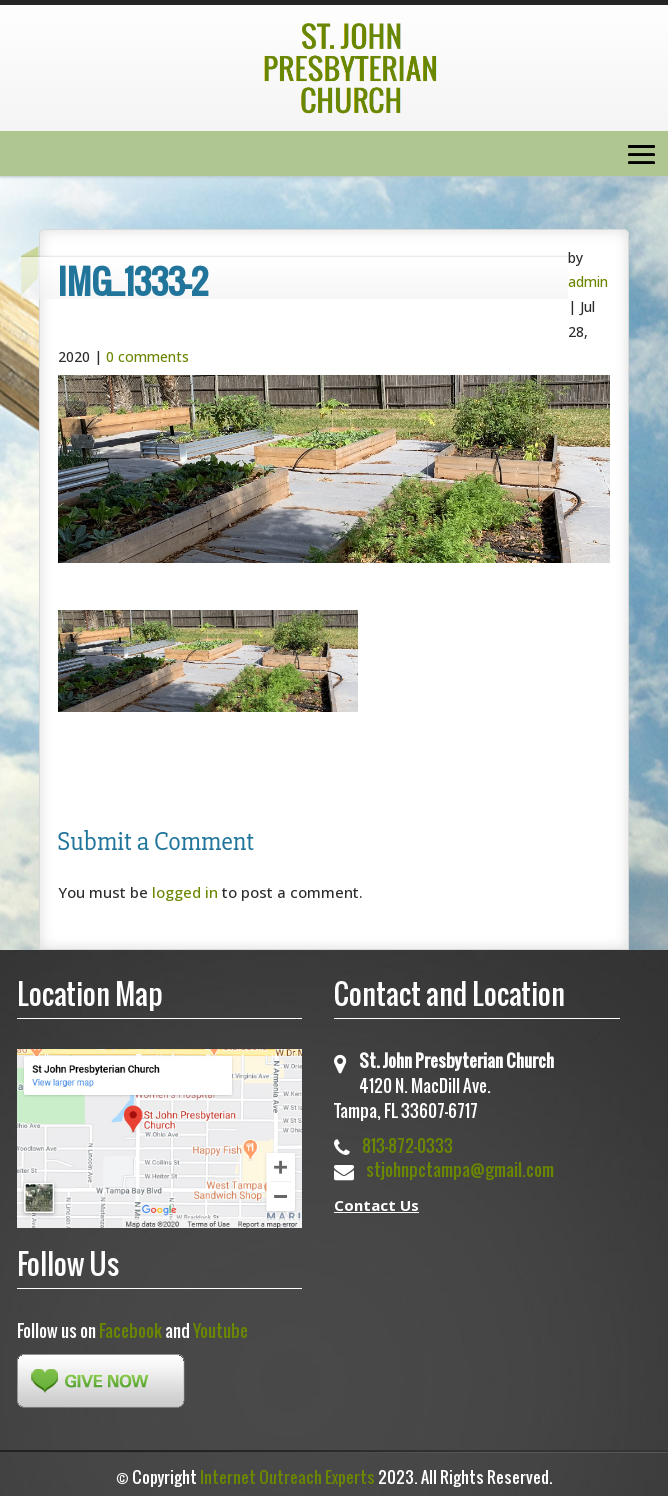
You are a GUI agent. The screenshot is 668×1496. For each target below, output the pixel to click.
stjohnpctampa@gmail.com (460, 1169)
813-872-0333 (407, 1145)
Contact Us (376, 1205)
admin (588, 281)
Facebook (130, 1330)
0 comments (147, 356)
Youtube (220, 1330)
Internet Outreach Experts (287, 1477)
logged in (185, 892)
